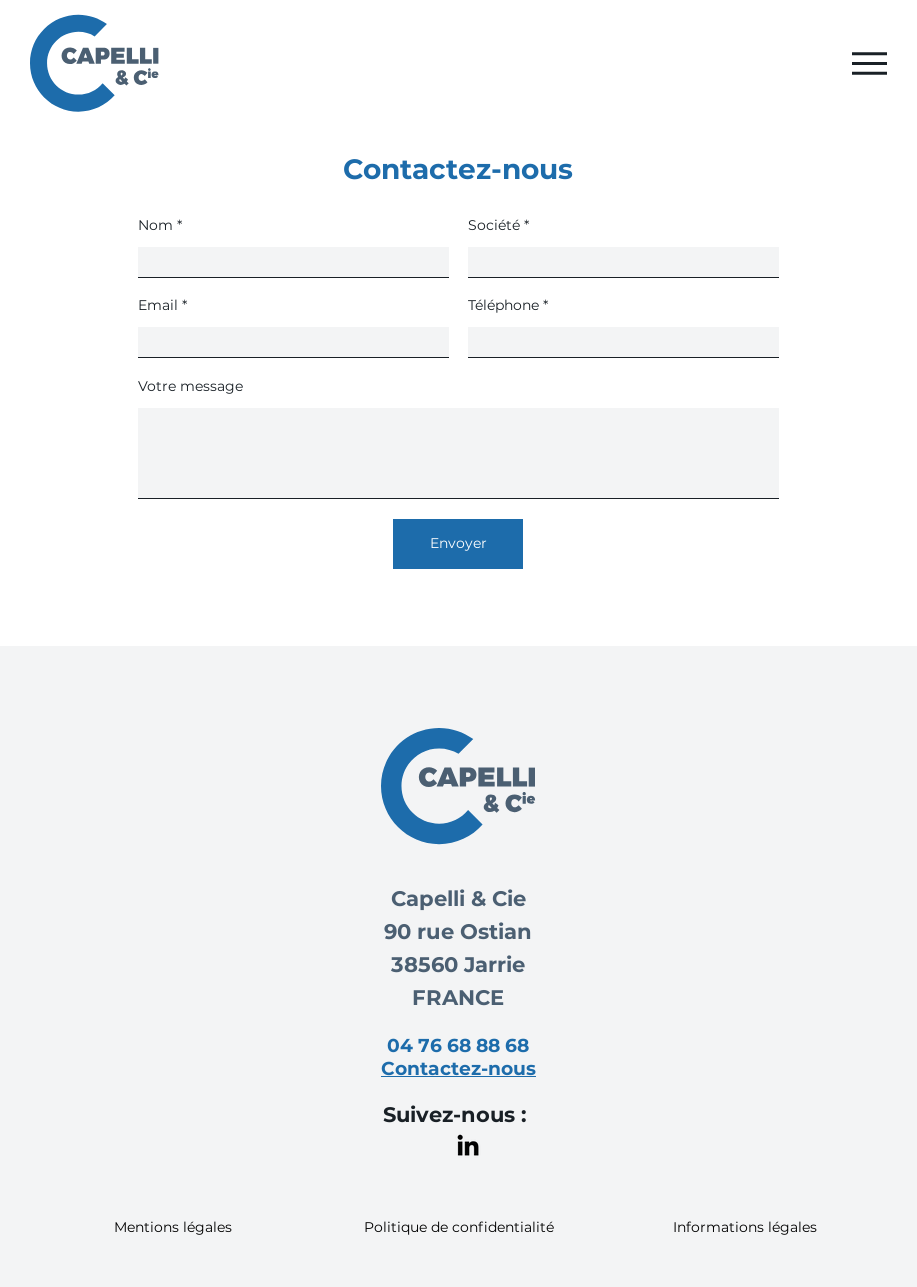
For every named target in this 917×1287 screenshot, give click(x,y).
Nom (155, 225)
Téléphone (503, 305)
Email (158, 305)
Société (494, 225)
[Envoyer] (458, 544)
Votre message (190, 386)
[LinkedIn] (468, 1145)
